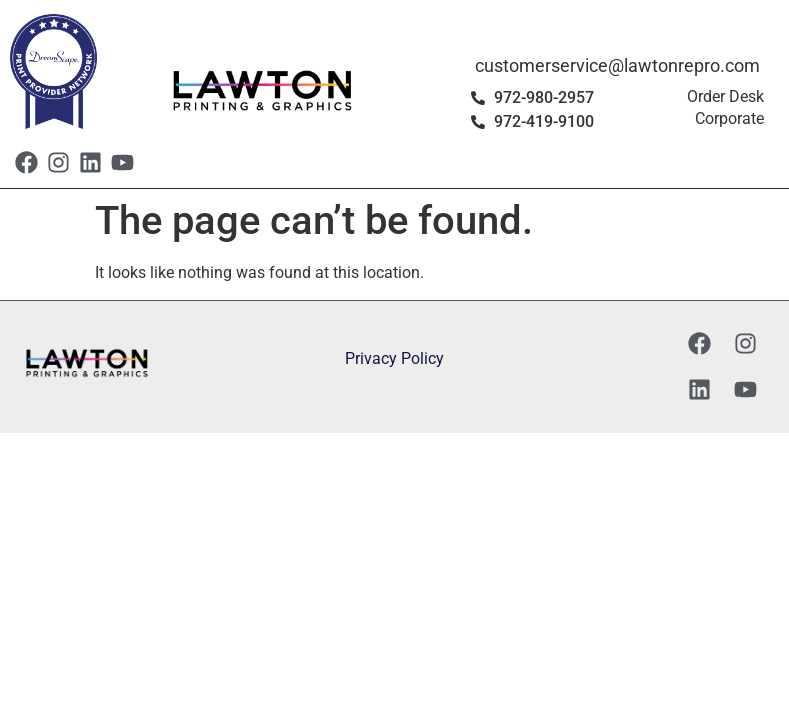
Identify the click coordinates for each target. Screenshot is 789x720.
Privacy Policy (394, 358)
